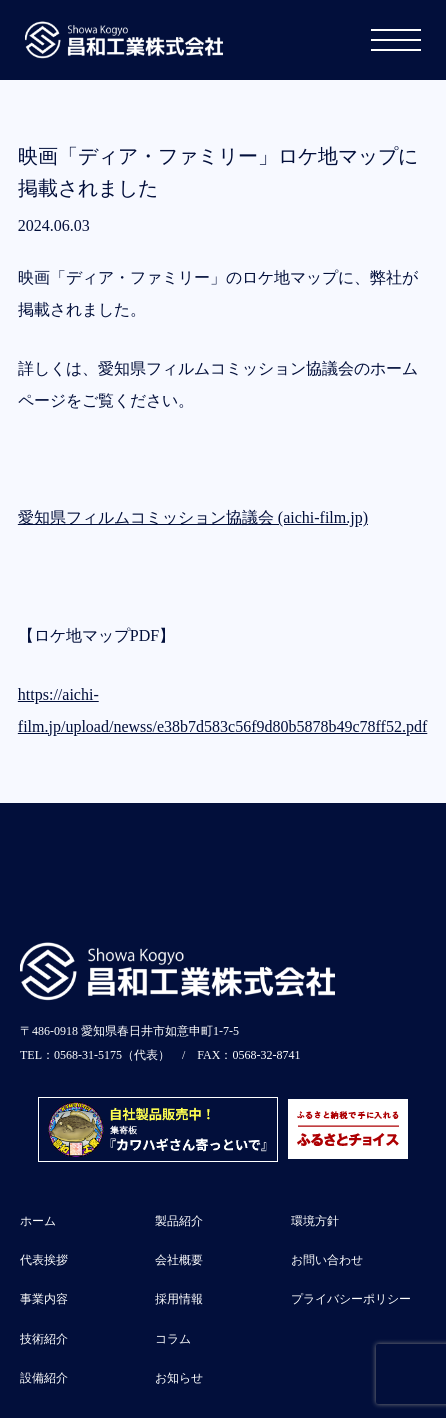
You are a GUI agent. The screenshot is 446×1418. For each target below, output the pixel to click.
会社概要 (179, 1260)
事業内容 (44, 1299)
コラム (173, 1339)
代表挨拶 (44, 1260)
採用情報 (179, 1299)
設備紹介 (44, 1378)
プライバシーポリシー (351, 1299)
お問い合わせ (327, 1260)
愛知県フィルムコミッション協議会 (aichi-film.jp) (193, 517)
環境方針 (315, 1221)
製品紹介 (179, 1221)
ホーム (38, 1221)
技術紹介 (44, 1339)
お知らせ (179, 1378)
